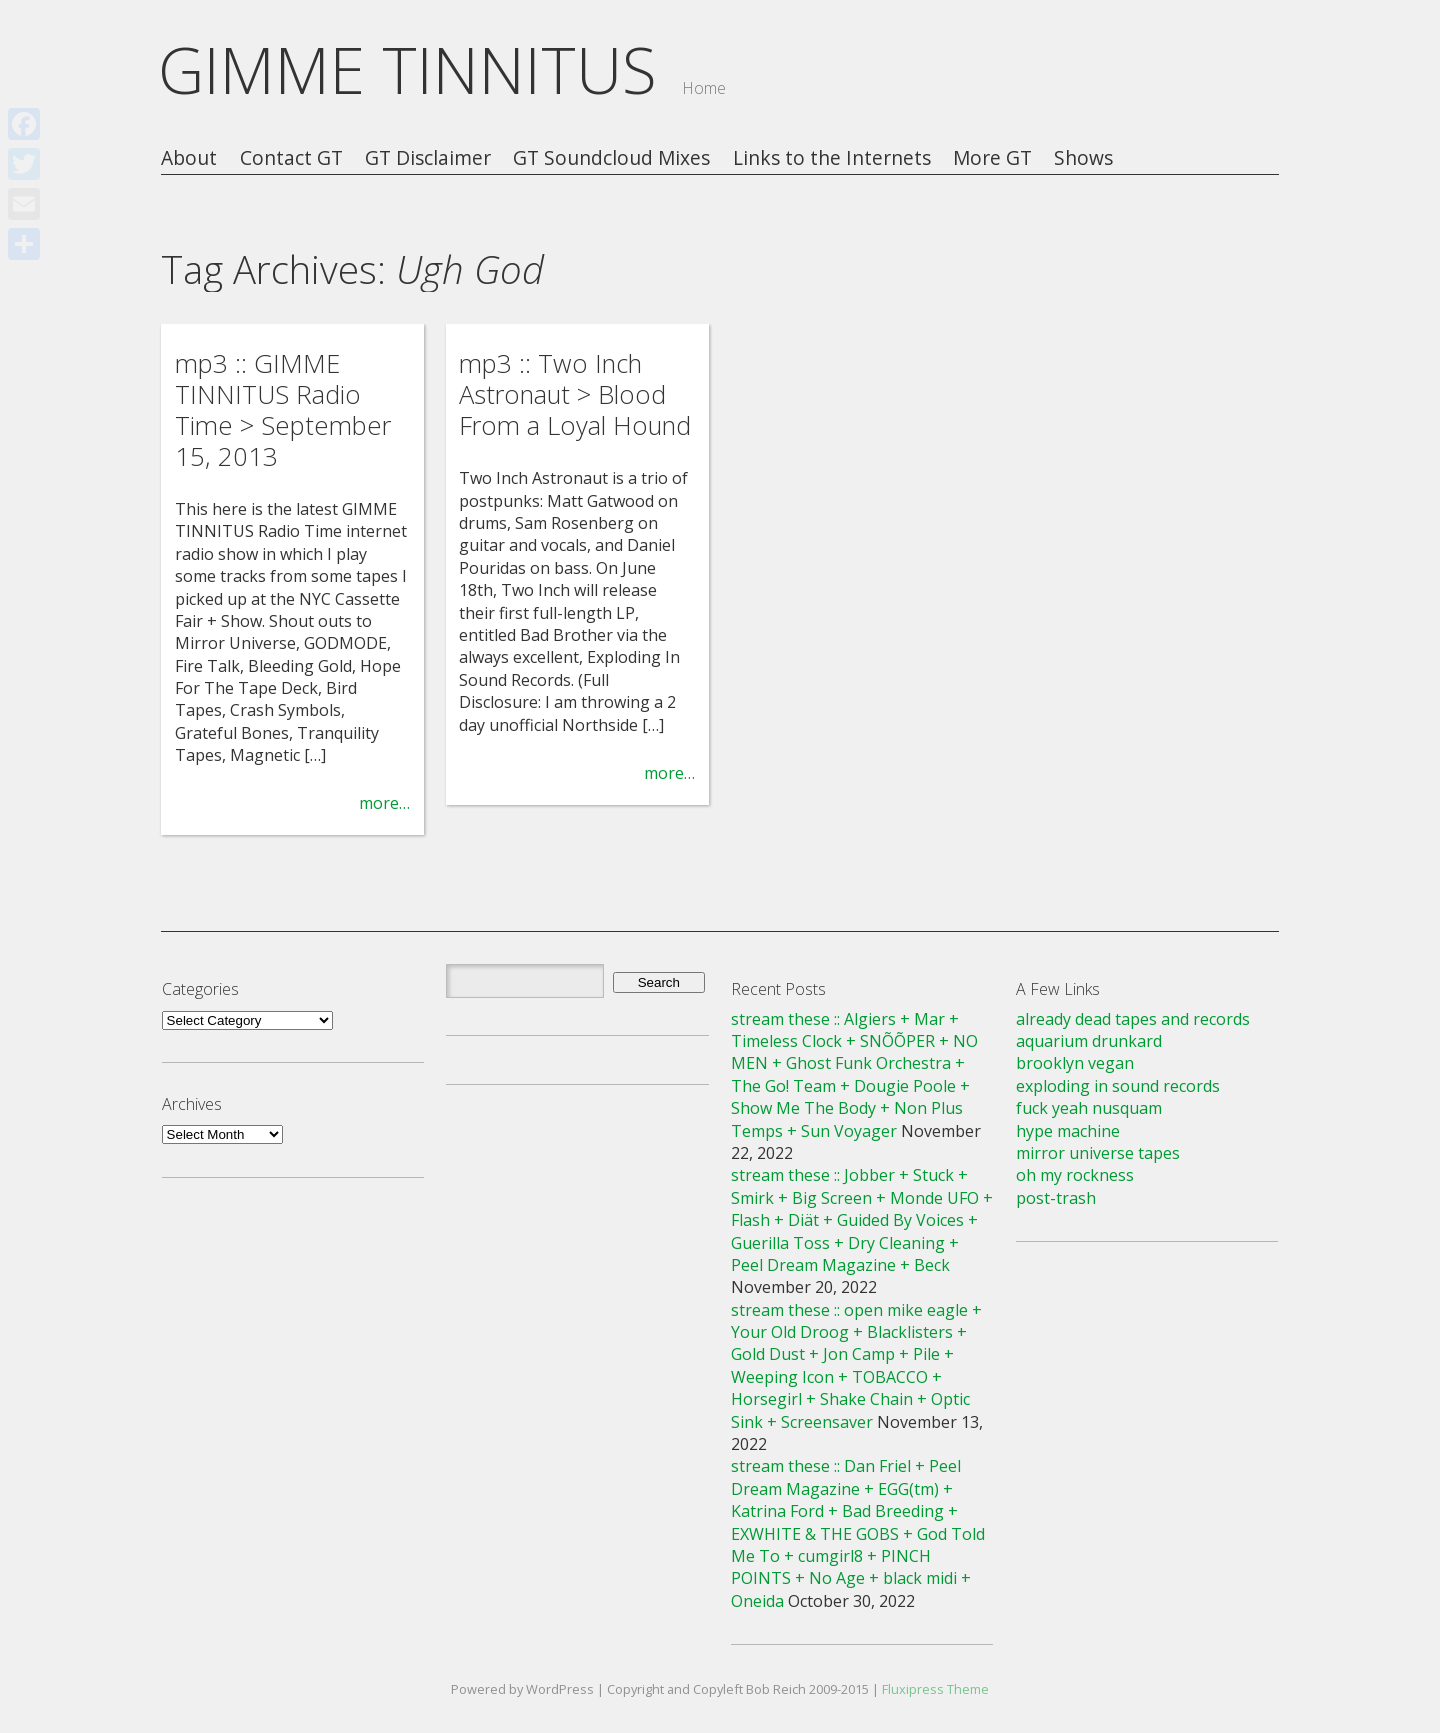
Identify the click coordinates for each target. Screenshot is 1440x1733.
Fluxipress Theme (935, 1689)
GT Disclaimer (428, 158)
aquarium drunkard (1089, 1041)
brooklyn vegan (1075, 1063)
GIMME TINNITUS (407, 69)
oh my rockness (1075, 1175)
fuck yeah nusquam (1089, 1108)
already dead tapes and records (1133, 1019)
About (189, 158)
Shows (1083, 158)
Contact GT (291, 158)
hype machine (1068, 1131)
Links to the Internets (832, 158)
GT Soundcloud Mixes (611, 158)
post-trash (1056, 1198)
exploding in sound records (1118, 1086)
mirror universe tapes (1098, 1153)
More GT (992, 158)
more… (384, 803)
